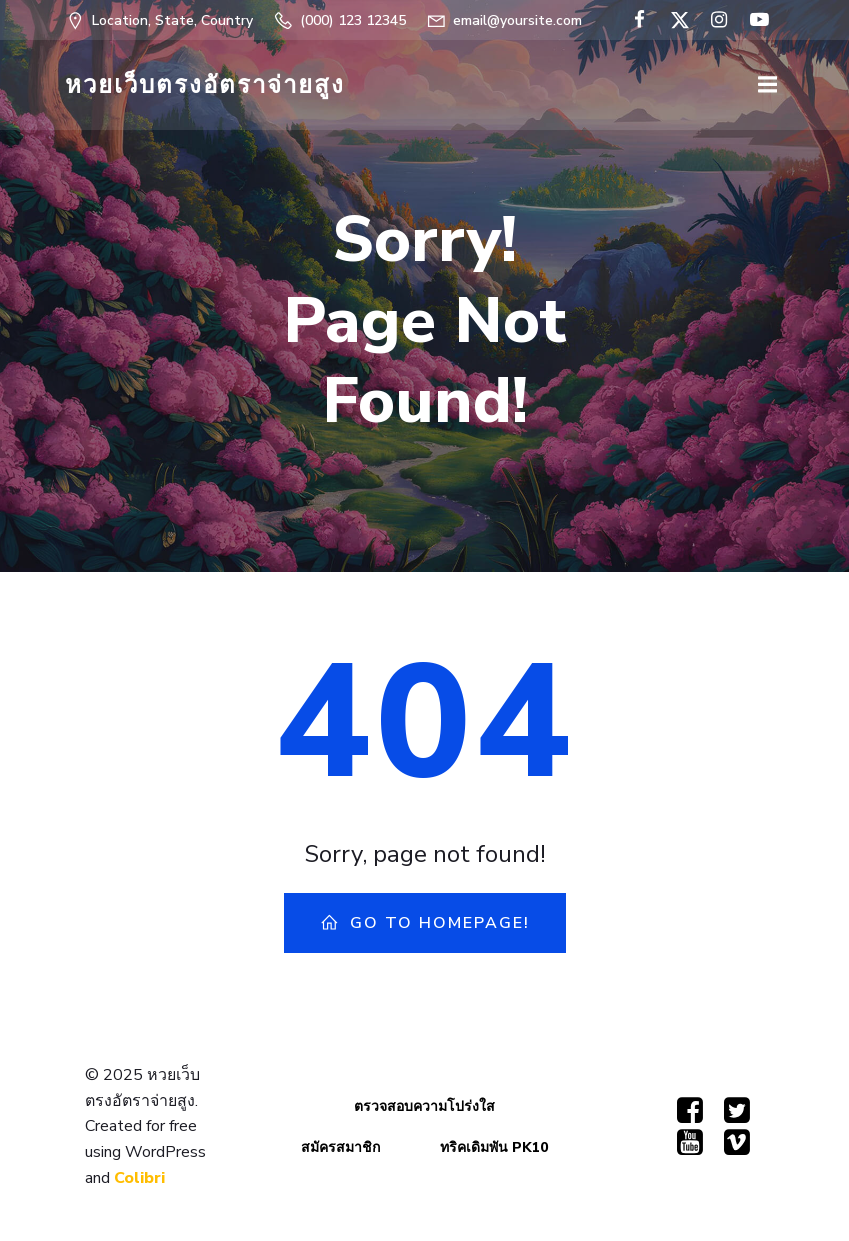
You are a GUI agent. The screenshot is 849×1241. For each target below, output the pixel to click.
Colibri (139, 1178)
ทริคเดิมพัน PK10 (494, 1147)
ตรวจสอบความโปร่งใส (424, 1106)
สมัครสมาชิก (340, 1147)
